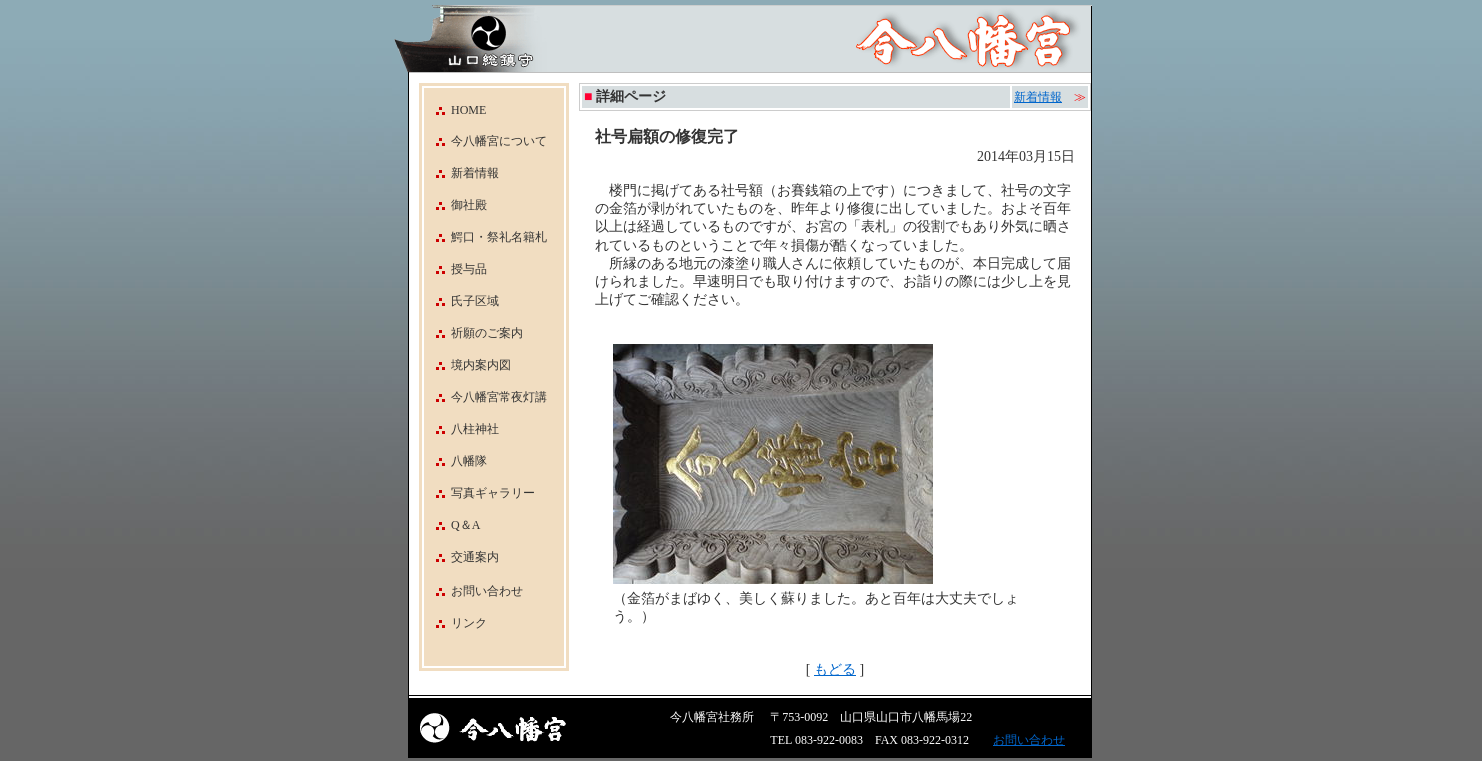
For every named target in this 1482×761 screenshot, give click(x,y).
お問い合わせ (487, 591)
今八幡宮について (485, 141)
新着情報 (461, 173)
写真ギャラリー (479, 493)
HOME (455, 110)
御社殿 (455, 205)
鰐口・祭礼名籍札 (485, 237)
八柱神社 (461, 429)
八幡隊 (455, 461)
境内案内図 (467, 365)
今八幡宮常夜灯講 (485, 397)
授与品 (455, 269)
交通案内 (461, 557)
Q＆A (452, 525)
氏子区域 (461, 301)
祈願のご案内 (473, 333)
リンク (469, 623)
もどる (835, 669)
